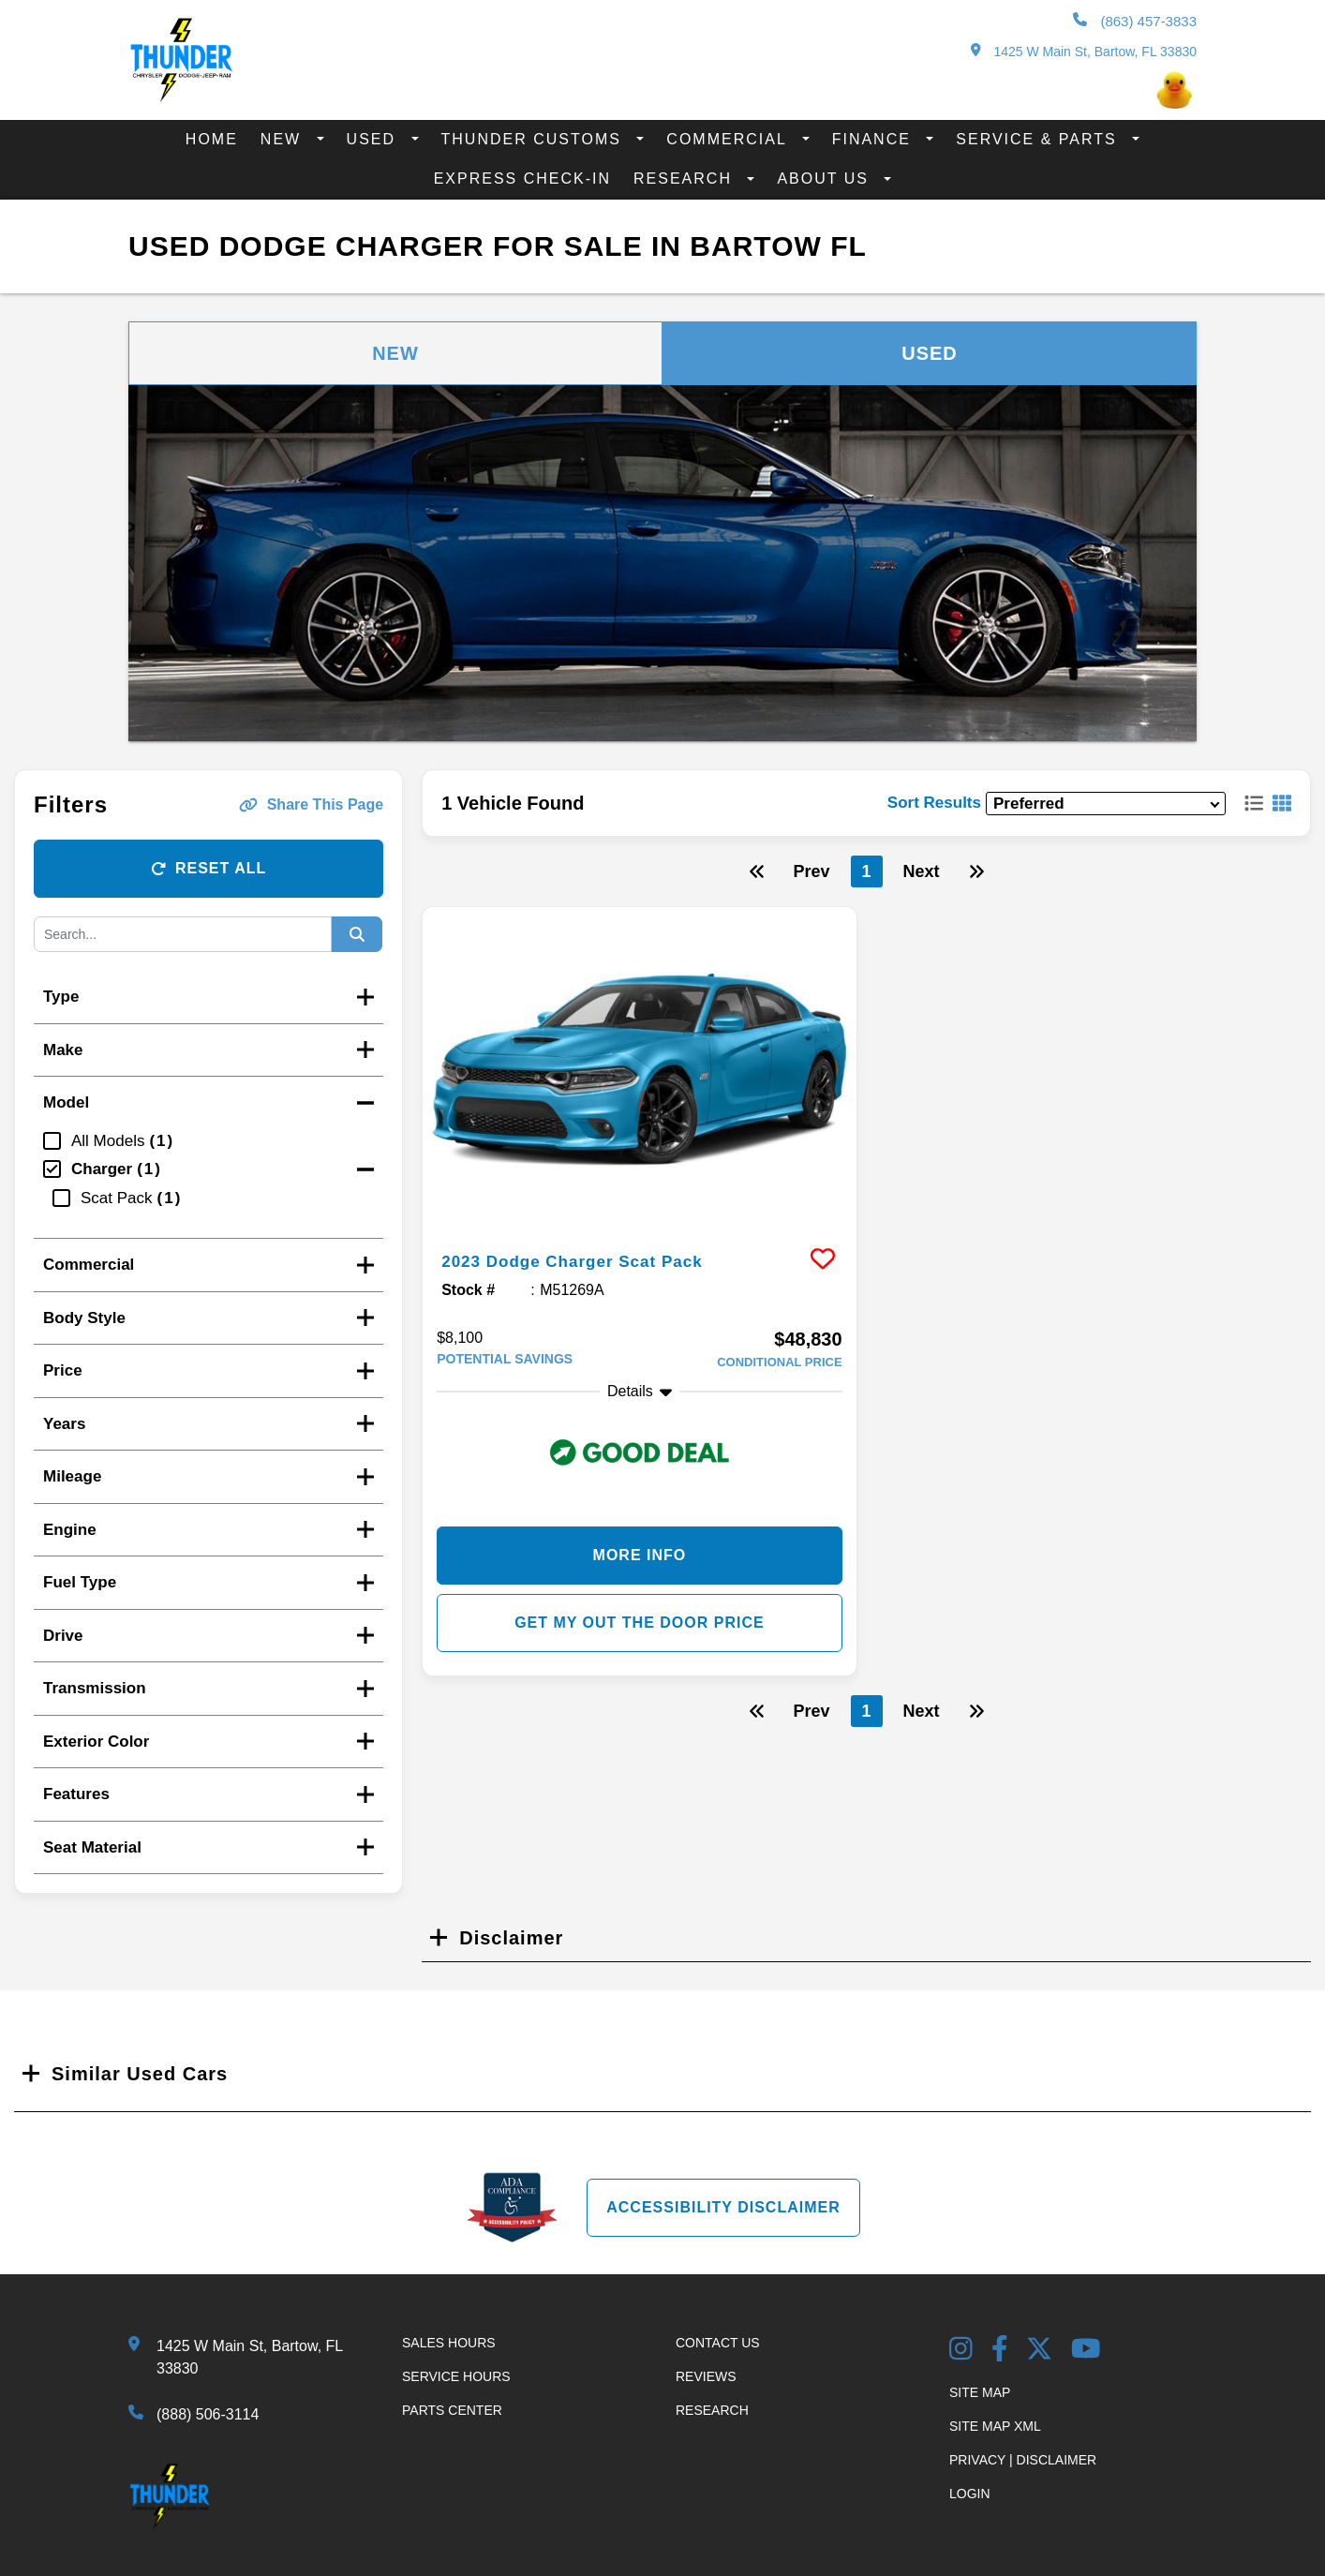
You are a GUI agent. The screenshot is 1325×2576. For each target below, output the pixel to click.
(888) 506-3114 (207, 2414)
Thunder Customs (534, 139)
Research (685, 178)
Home (212, 139)
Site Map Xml (995, 2426)
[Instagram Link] (961, 2350)
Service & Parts (1039, 139)
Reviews (706, 2376)
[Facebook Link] (999, 2350)
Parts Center (452, 2410)
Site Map (979, 2392)
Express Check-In (522, 178)
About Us (825, 178)
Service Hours (456, 2376)
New (284, 139)
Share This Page (311, 804)
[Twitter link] (1039, 2350)
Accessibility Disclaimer (723, 2207)
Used (374, 139)
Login (969, 2493)
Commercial (729, 139)
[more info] (639, 1069)
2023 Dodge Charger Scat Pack (592, 1260)
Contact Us (718, 2342)
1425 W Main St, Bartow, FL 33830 (1084, 51)
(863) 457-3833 (1135, 20)
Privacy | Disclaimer (1022, 2459)
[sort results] (1106, 803)
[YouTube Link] (1086, 2350)
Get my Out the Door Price (639, 1622)
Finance (874, 139)
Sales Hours (449, 2342)
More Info (640, 1555)
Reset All (208, 868)
